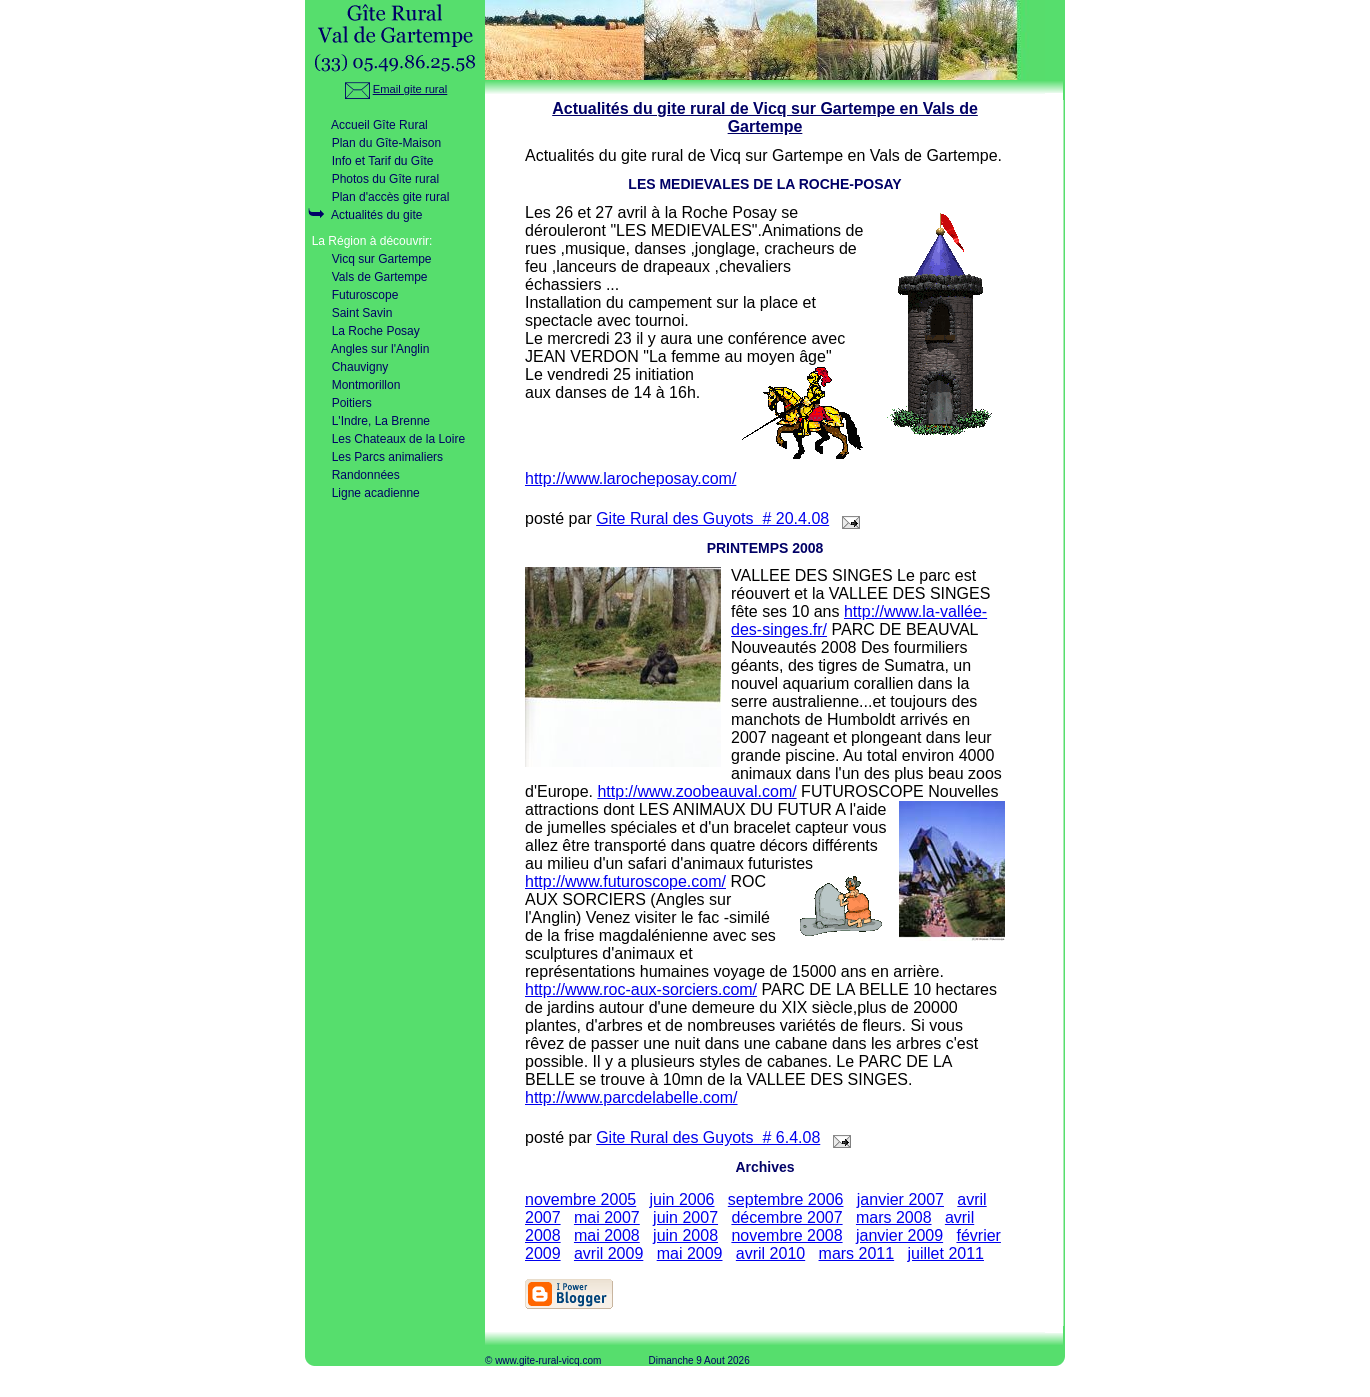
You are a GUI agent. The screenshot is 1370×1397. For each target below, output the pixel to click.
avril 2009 (608, 1253)
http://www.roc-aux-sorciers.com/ (641, 989)
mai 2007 (607, 1217)
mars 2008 (894, 1217)
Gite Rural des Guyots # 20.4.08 (712, 518)
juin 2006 (682, 1199)
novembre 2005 (580, 1199)
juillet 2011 (945, 1253)
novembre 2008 (786, 1235)
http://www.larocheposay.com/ (630, 478)
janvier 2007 (900, 1199)
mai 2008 (607, 1235)
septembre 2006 (786, 1199)
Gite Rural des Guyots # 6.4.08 (708, 1137)
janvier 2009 (899, 1235)
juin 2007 (685, 1217)
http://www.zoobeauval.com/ (696, 791)
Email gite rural (395, 89)
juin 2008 (685, 1235)
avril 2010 (770, 1253)
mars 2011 (857, 1253)
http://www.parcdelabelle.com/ (631, 1097)
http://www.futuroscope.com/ (625, 881)
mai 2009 (690, 1253)
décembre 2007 (786, 1217)
